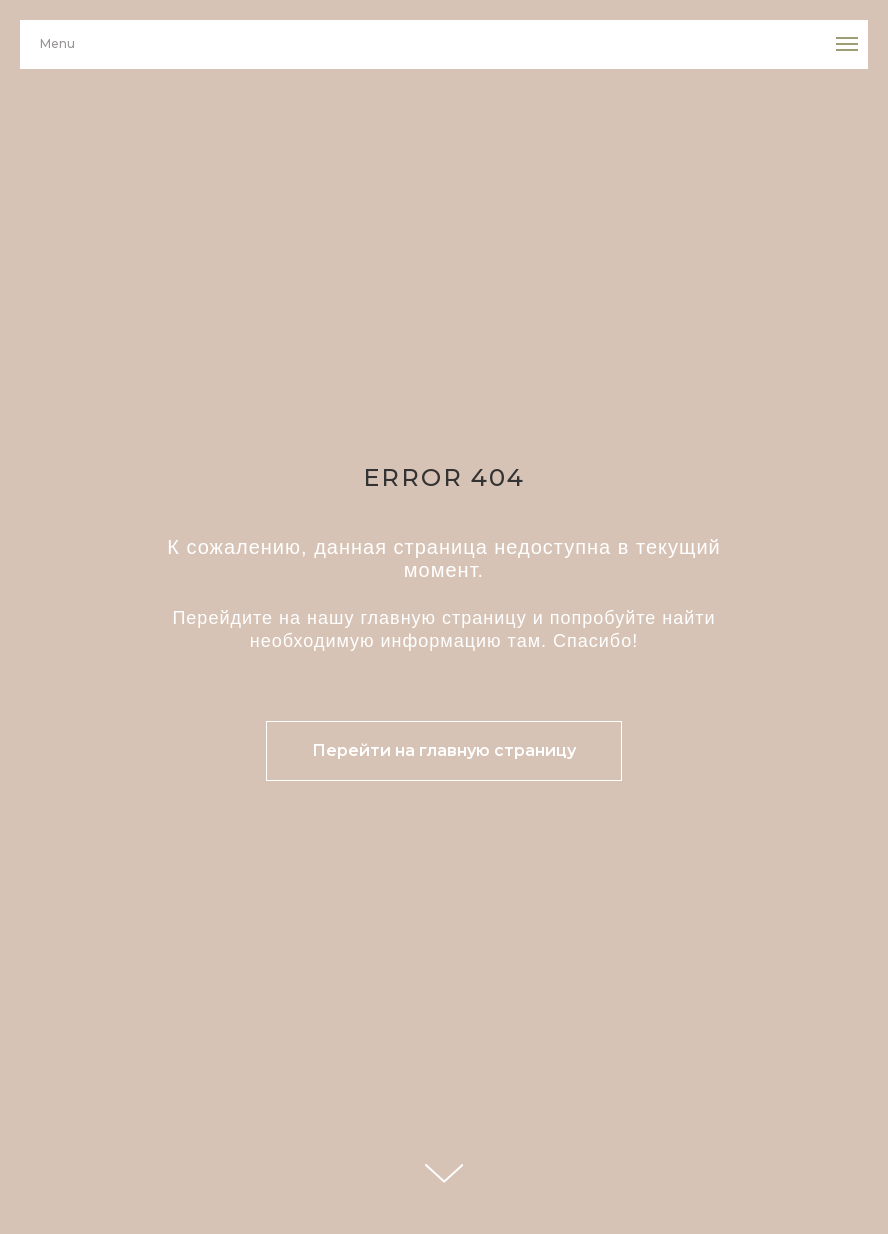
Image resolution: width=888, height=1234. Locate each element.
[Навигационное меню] (847, 44)
